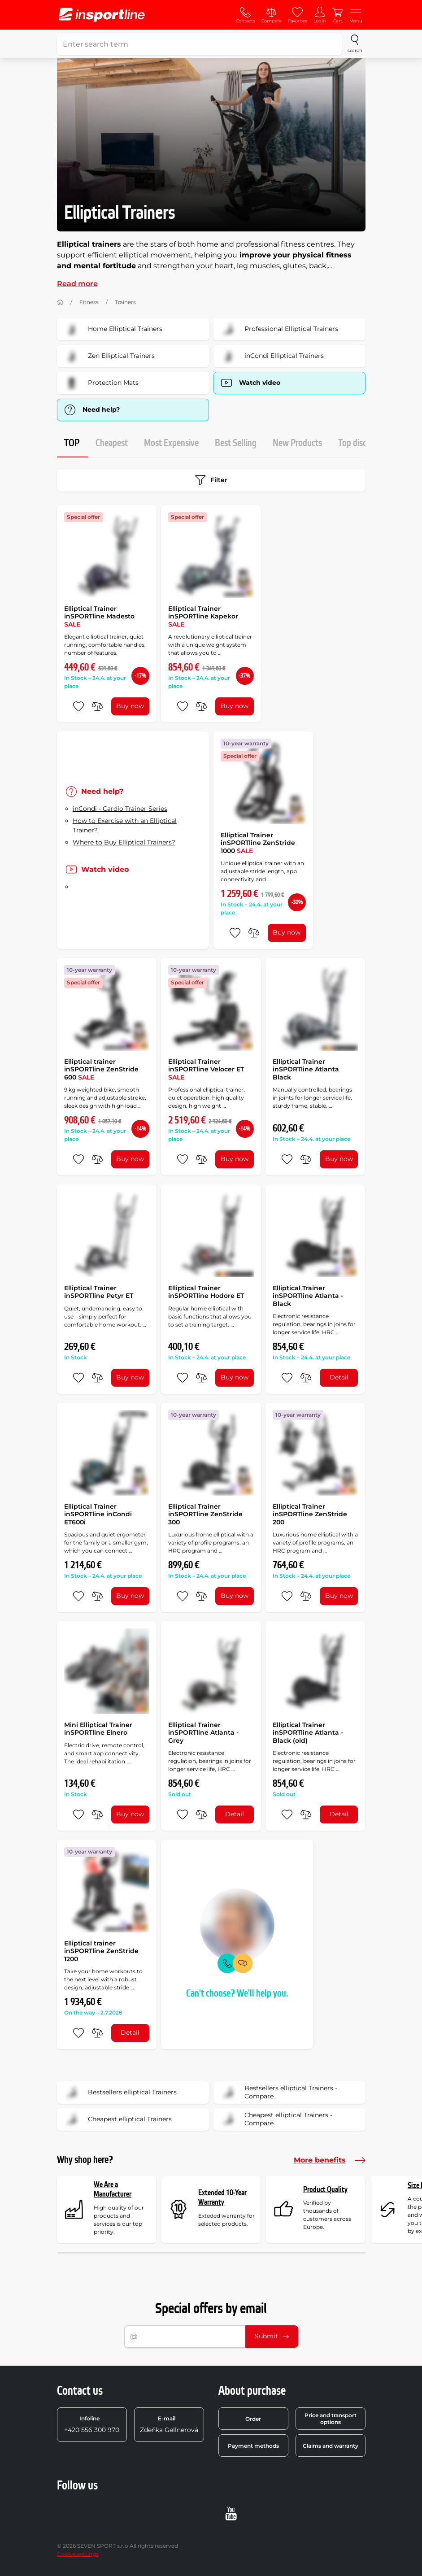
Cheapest (112, 443)
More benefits (329, 2160)
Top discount (360, 443)
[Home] (60, 302)
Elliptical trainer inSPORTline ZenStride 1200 (101, 1951)
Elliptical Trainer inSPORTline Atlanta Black (306, 1069)
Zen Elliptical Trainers (109, 356)
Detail (339, 1377)
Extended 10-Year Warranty (222, 2198)
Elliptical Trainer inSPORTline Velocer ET (206, 1069)
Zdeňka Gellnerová (169, 2424)
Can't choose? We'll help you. (237, 1993)
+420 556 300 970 (91, 2424)
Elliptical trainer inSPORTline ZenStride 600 (101, 1069)
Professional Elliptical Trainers (278, 329)
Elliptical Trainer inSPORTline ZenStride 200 (310, 1514)
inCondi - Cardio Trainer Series (120, 809)
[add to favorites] (78, 706)
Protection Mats (101, 383)
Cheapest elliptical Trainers (117, 2119)
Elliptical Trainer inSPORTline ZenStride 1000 (258, 843)
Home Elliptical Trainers (112, 329)
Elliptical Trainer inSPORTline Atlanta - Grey (203, 1733)
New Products (297, 443)
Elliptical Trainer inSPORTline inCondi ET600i (98, 1514)
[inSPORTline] (101, 14)
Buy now (130, 706)
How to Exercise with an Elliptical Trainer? (125, 825)
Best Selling (236, 443)
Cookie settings (78, 2553)
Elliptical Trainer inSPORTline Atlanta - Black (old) (308, 1733)
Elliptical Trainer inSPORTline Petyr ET (98, 1292)
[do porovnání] (97, 706)
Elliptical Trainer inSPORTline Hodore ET (206, 1292)
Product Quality (325, 2189)
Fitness (89, 302)
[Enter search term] (199, 44)
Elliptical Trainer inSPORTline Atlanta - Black (308, 1296)
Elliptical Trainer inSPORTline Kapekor (203, 616)
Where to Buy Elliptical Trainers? (124, 842)
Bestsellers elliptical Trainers (120, 2093)
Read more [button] (77, 283)
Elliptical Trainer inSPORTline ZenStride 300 (205, 1514)
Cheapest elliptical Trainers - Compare (275, 2119)
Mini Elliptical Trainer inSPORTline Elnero (98, 1729)
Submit (272, 2336)
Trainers (125, 302)
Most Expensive (171, 443)
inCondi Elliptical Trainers (271, 356)
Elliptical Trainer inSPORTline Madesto (99, 616)
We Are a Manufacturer (112, 2190)
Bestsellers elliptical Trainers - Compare (278, 2093)
